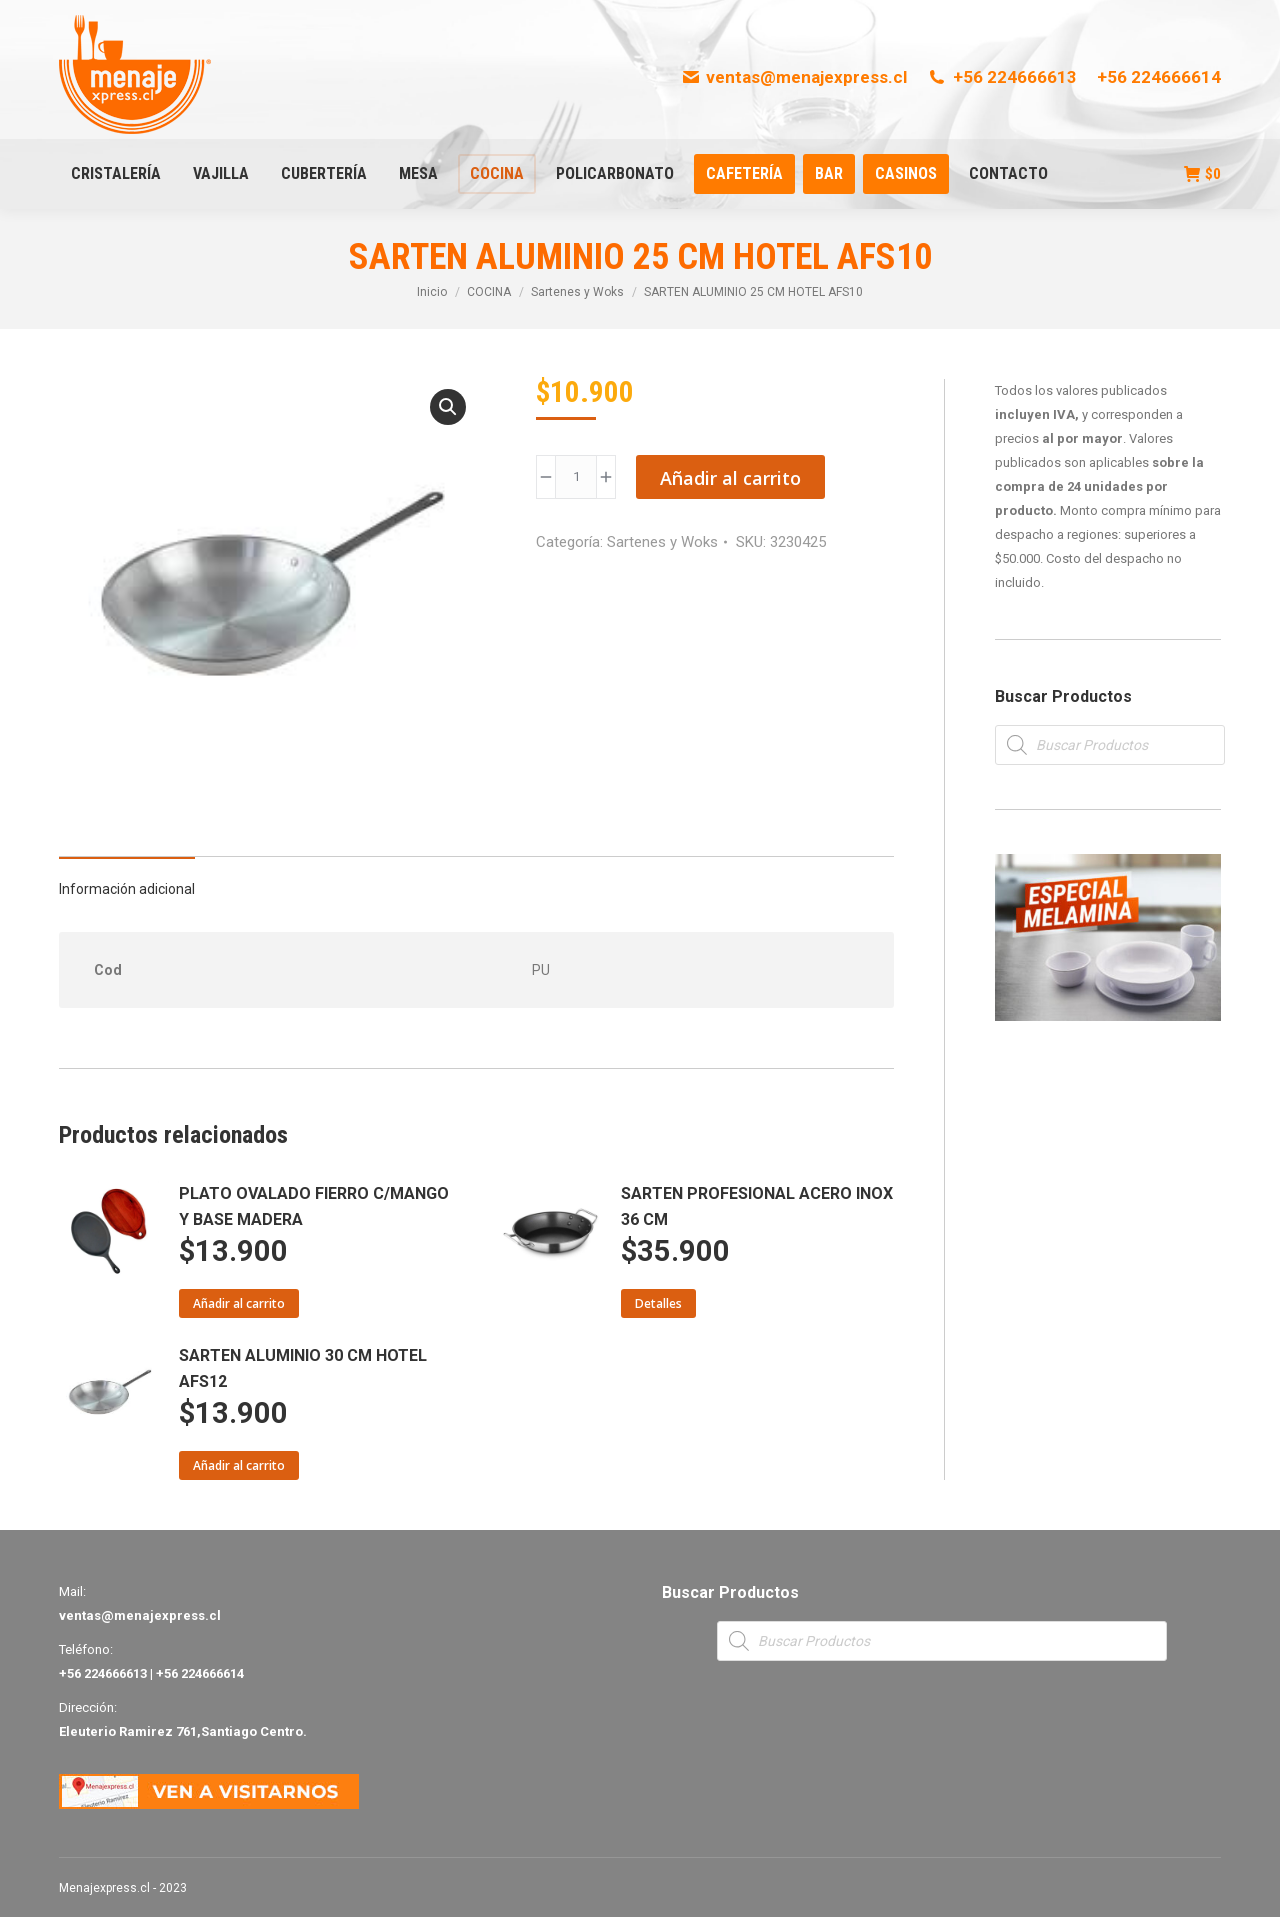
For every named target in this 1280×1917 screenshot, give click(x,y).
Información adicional (127, 889)
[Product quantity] (576, 477)
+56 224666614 (1159, 77)
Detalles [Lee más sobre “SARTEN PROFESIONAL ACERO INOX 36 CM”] (658, 1303)
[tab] (127, 879)
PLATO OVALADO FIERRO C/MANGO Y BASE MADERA (314, 1206)
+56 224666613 (1002, 77)
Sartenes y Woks (662, 542)
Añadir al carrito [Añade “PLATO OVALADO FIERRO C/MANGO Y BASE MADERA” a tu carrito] (239, 1303)
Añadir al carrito (730, 478)
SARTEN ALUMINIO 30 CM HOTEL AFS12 (303, 1368)
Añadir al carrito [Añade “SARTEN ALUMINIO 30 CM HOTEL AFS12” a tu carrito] (239, 1465)
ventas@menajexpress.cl (794, 77)
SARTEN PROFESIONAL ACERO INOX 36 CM (757, 1206)
